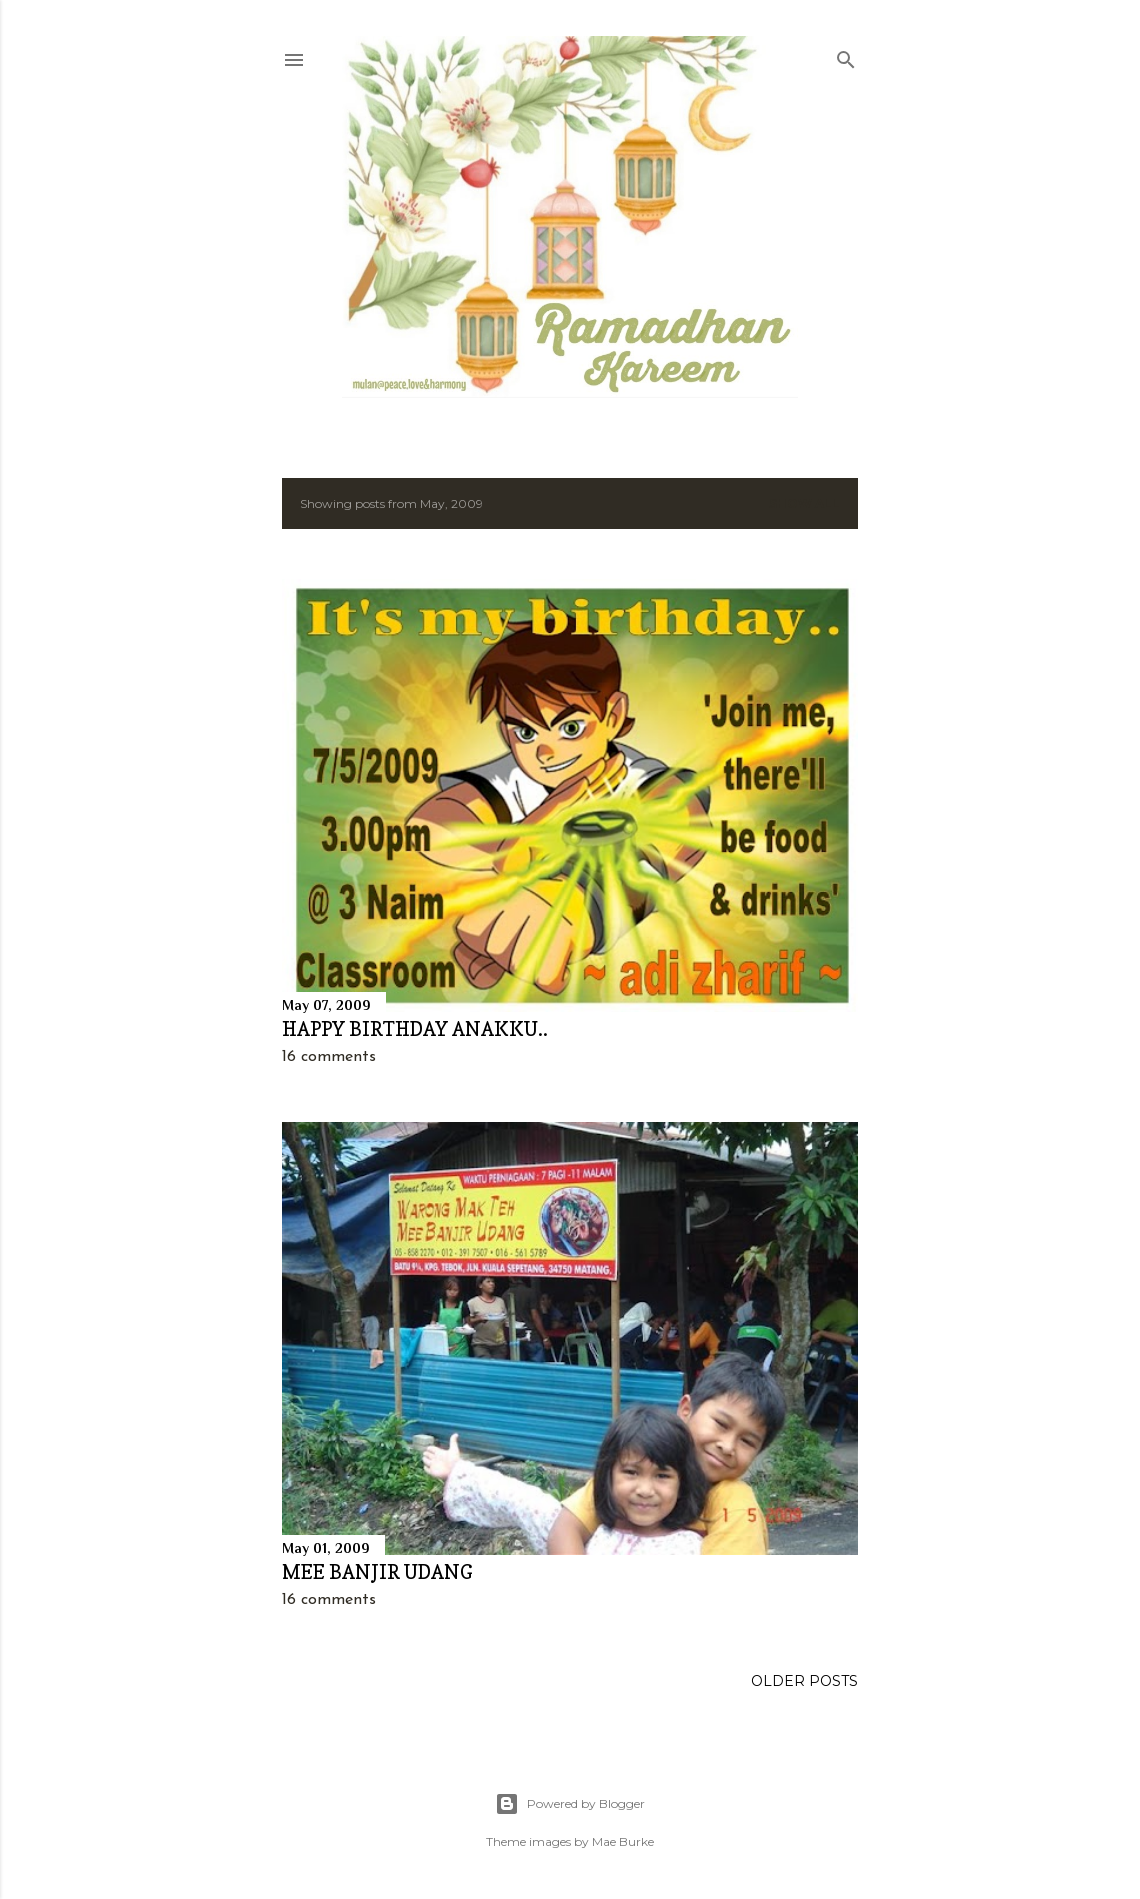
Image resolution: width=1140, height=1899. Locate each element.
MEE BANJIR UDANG (377, 1572)
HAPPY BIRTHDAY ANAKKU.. (415, 1029)
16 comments (329, 1057)
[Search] (846, 55)
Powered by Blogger (570, 1804)
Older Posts (804, 1681)
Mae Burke (623, 1841)
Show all (804, 503)
